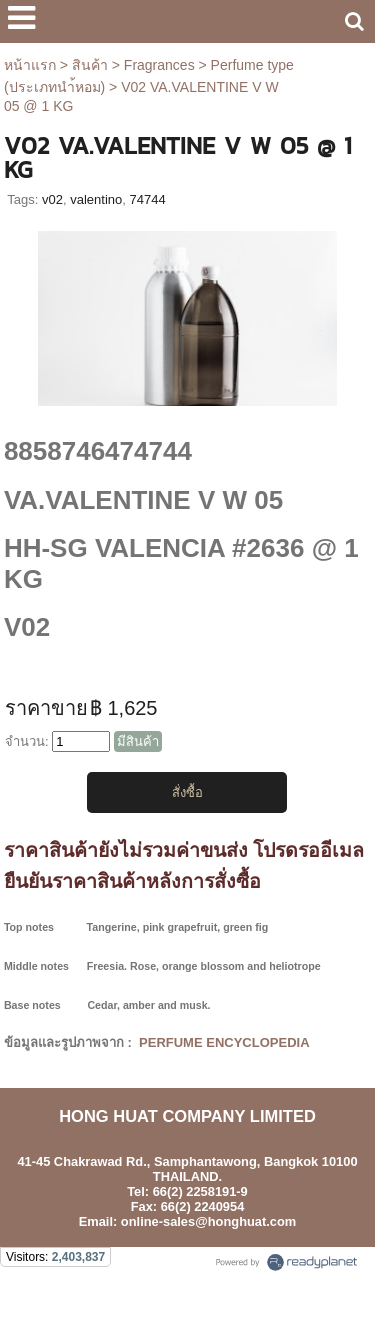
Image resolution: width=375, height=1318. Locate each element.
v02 (52, 199)
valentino (96, 199)
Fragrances (159, 65)
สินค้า (90, 65)
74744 (148, 199)
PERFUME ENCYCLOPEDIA (222, 1042)
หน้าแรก (30, 65)
